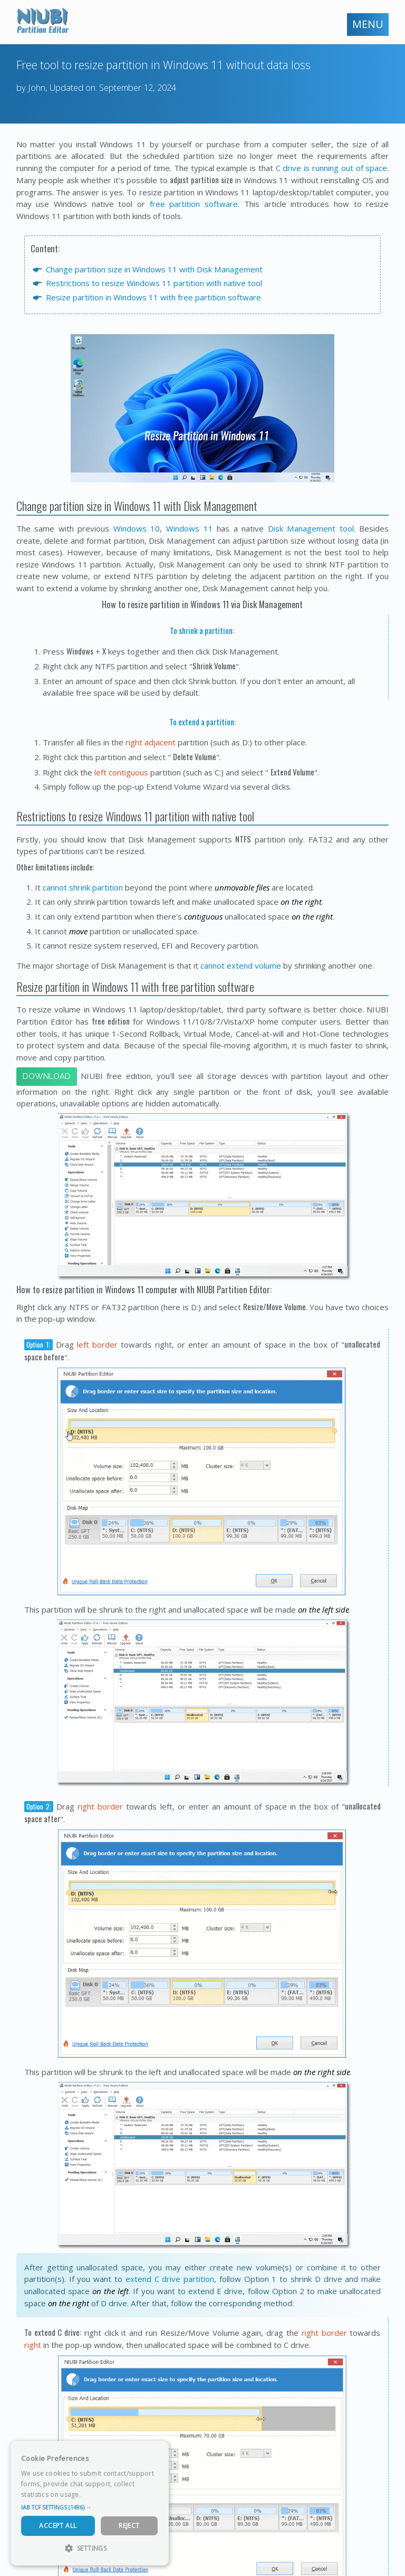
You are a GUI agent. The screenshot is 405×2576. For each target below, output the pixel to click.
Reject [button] (129, 2525)
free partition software (194, 203)
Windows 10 (136, 528)
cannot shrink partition (83, 887)
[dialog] (90, 2503)
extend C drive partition (170, 2279)
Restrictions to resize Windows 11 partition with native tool (154, 283)
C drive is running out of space (332, 168)
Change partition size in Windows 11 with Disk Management (154, 269)
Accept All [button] (57, 2525)
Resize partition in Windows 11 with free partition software (153, 297)
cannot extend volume (240, 965)
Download (47, 1076)
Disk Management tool (311, 528)
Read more (99, 2494)
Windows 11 (189, 528)
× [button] (157, 2452)
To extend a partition (201, 721)
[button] (89, 2507)
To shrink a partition (201, 630)
